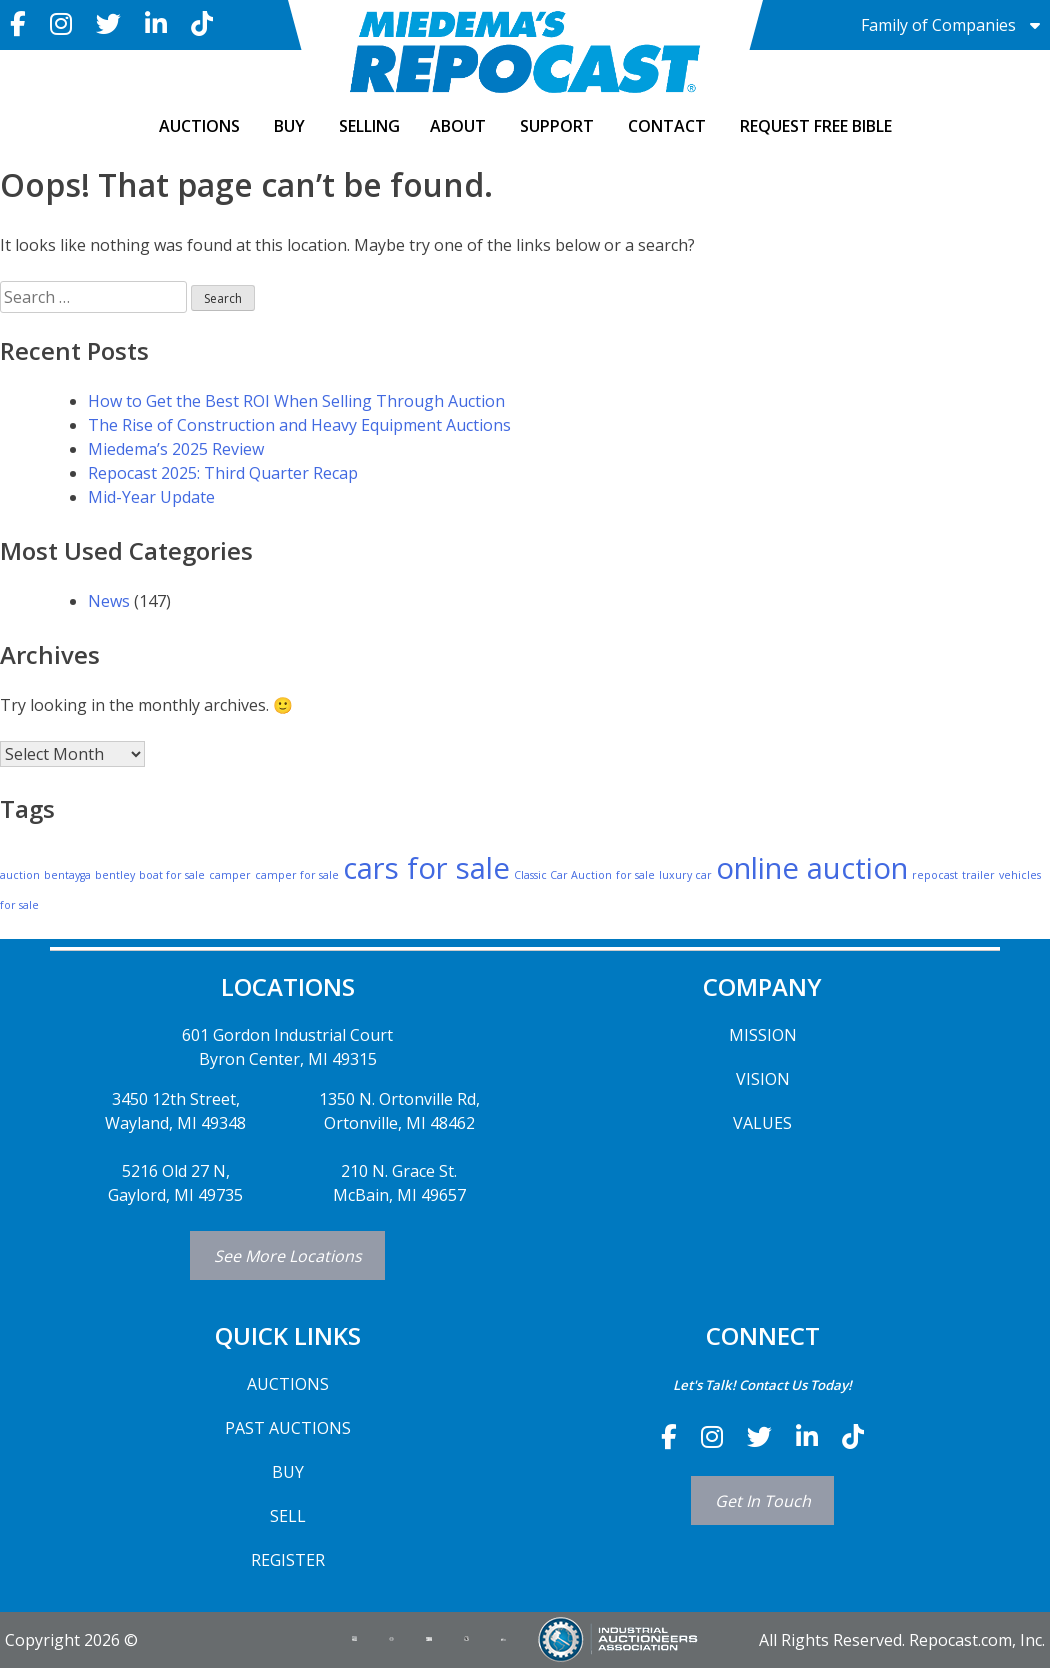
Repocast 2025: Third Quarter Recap (223, 473)
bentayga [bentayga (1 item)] (67, 875)
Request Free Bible (816, 126)
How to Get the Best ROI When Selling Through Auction (296, 401)
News (109, 601)
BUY (289, 126)
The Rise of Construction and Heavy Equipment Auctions (299, 425)
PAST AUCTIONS (288, 1428)
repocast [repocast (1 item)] (935, 875)
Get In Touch (763, 1501)
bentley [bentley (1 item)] (115, 875)
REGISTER (288, 1560)
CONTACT (667, 126)
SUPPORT (557, 126)
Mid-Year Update (151, 497)
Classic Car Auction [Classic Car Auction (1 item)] (563, 875)
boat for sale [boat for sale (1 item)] (172, 875)
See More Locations (288, 1256)
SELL (288, 1516)
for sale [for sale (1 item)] (635, 875)
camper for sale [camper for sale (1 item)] (297, 875)
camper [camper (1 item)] (230, 875)
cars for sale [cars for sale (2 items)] (426, 868)
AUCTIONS (199, 126)
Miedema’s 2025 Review (176, 449)
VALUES (762, 1123)
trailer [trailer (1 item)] (978, 875)
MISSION (763, 1035)
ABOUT (458, 126)
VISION (763, 1079)
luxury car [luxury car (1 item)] (685, 875)
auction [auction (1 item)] (20, 875)
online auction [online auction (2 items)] (812, 868)
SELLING (369, 126)
